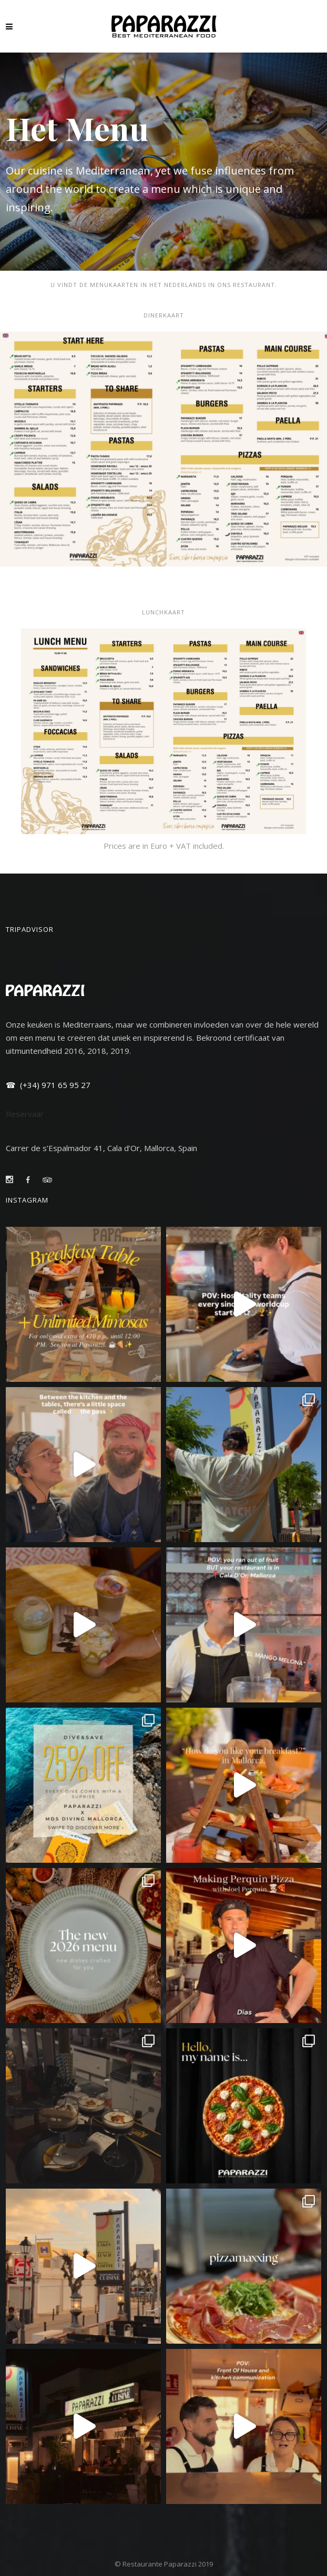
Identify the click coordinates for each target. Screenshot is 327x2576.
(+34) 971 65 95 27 (54, 1085)
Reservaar (25, 1114)
